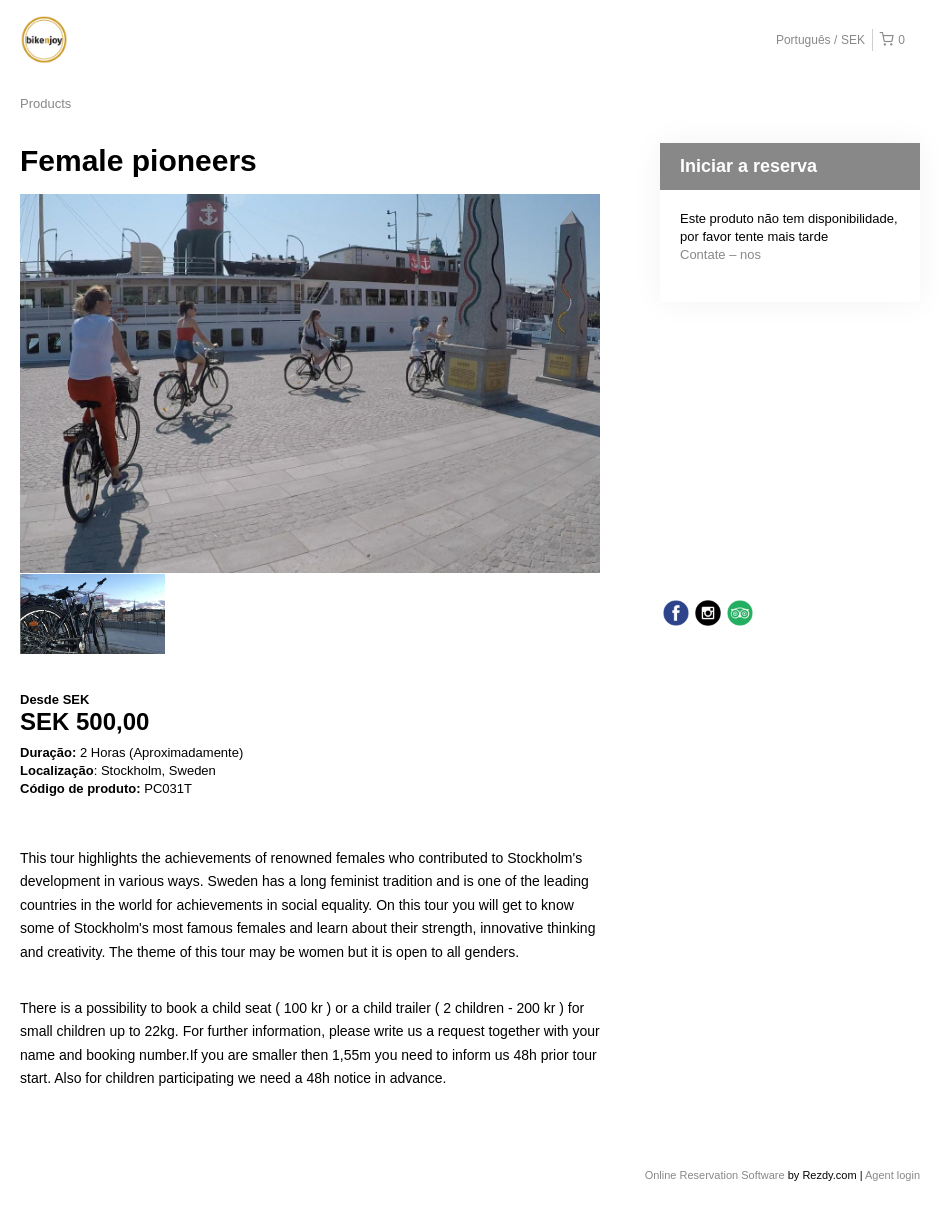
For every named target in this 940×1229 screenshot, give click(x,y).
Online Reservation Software (715, 1175)
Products (45, 103)
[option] (92, 614)
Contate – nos (720, 254)
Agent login (892, 1175)
